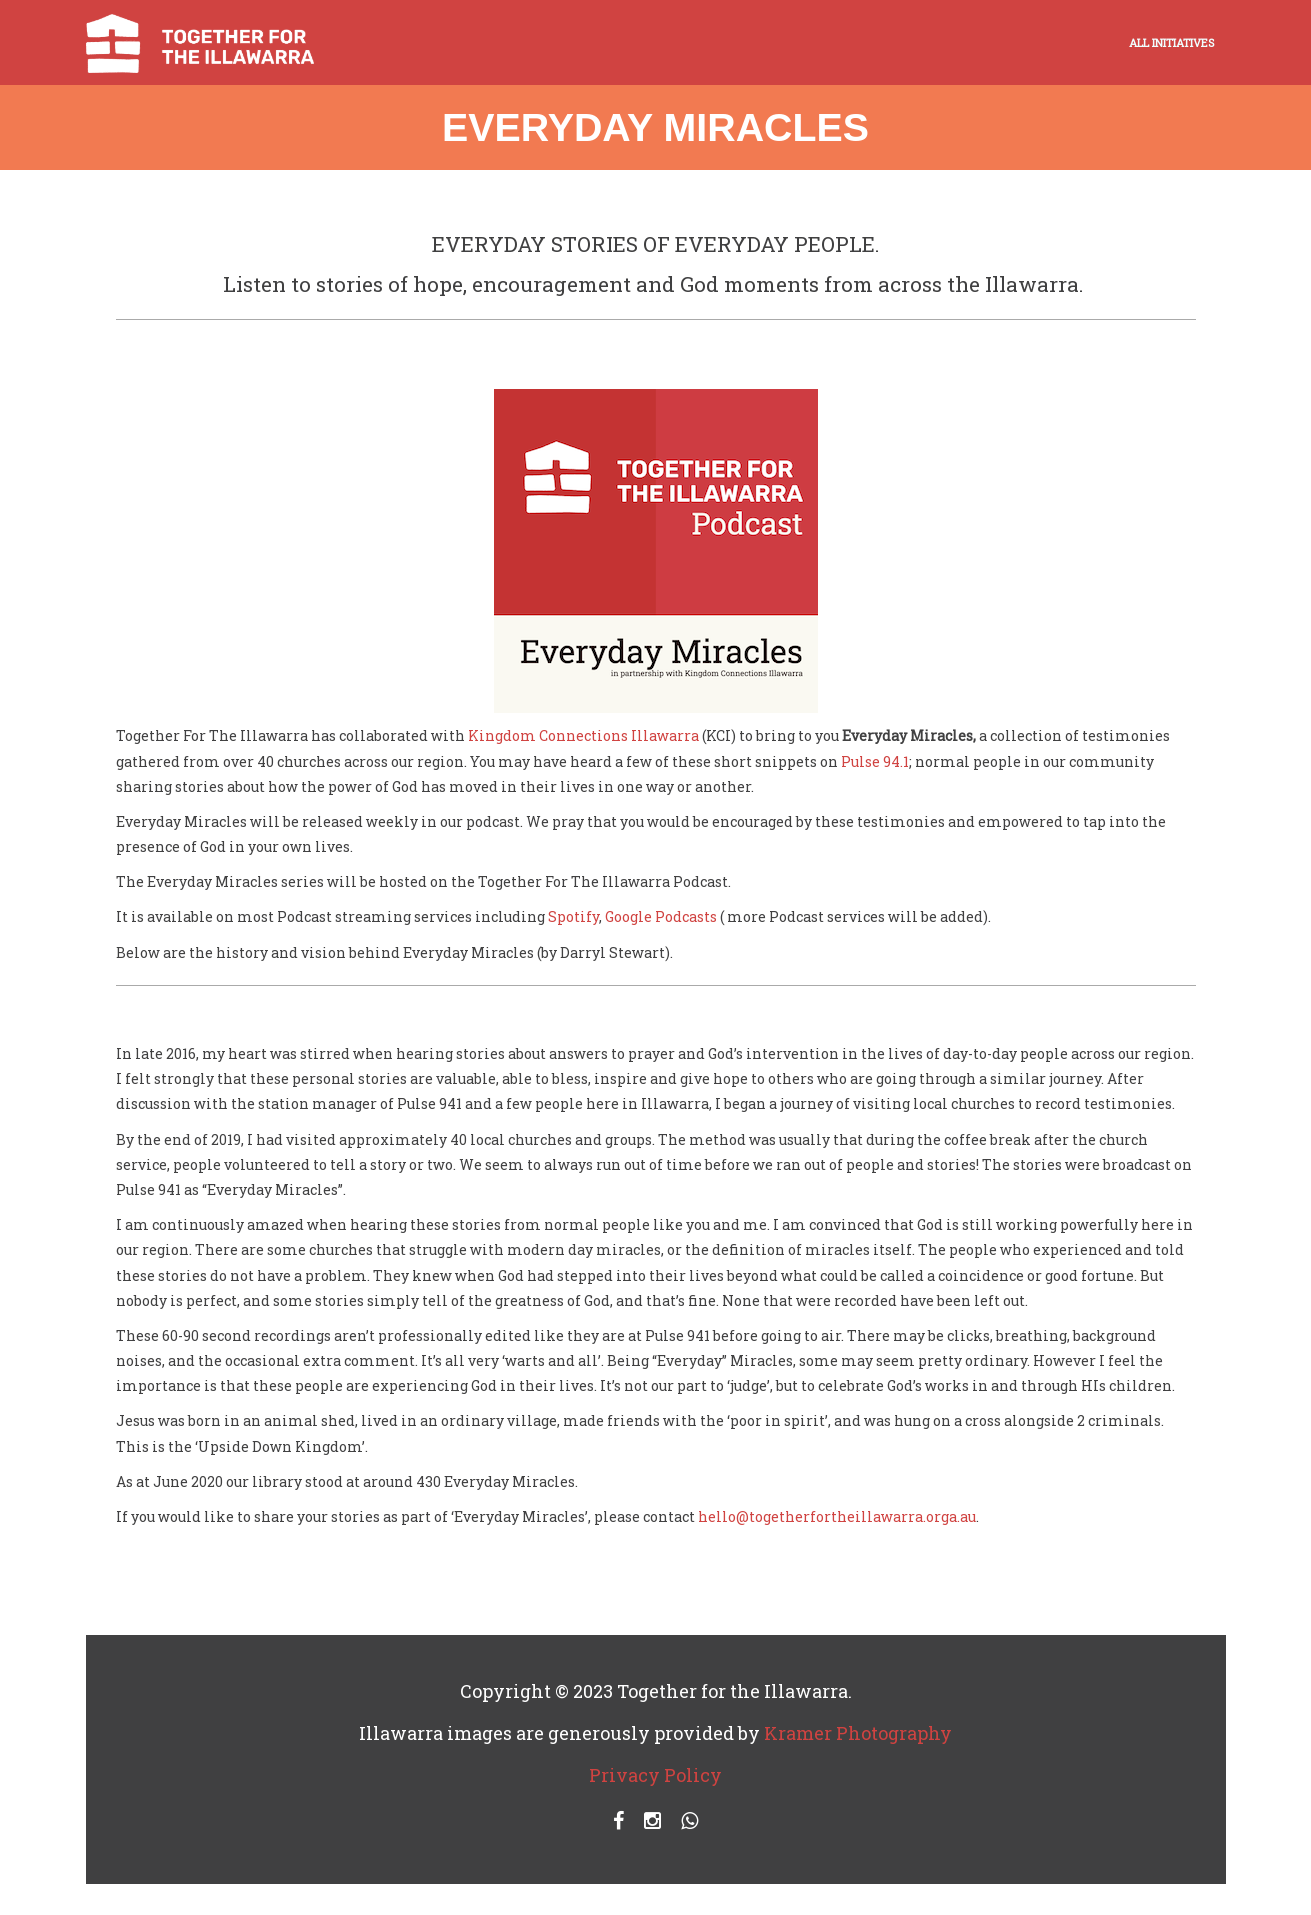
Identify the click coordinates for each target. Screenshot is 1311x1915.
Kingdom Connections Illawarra (583, 735)
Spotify (573, 916)
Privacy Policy (655, 1775)
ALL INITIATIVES (1171, 42)
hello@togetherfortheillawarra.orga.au (837, 1516)
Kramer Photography (858, 1733)
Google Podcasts (661, 916)
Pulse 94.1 (875, 761)
